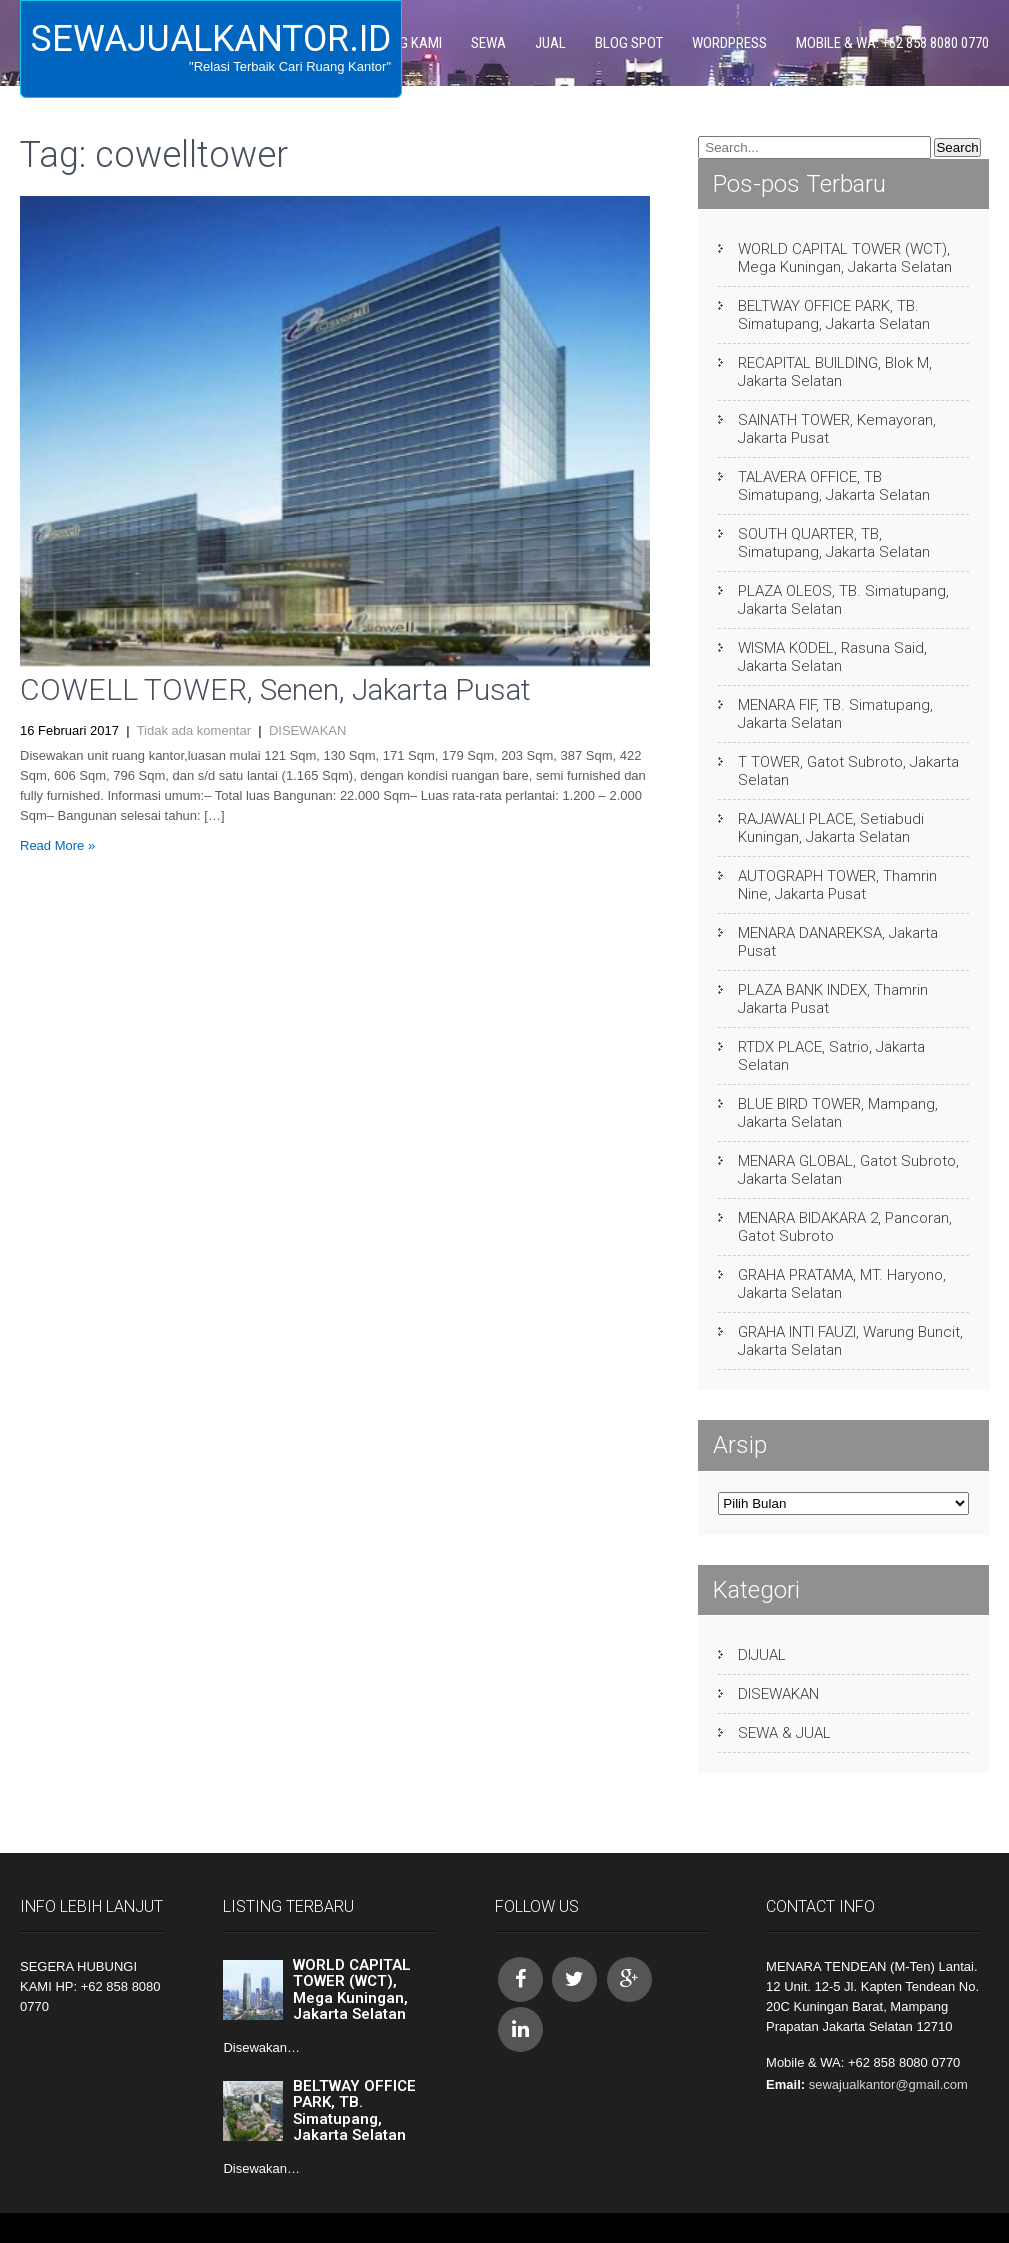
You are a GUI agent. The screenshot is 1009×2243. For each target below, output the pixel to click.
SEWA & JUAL (784, 1733)
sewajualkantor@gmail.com (888, 2084)
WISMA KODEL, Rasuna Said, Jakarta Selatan (832, 657)
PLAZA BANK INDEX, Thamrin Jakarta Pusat (833, 999)
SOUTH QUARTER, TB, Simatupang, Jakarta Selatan (834, 543)
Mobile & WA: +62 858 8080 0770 (892, 43)
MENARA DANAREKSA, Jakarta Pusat (838, 942)
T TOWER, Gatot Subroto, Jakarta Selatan (848, 771)
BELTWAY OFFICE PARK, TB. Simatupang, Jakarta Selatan (834, 315)
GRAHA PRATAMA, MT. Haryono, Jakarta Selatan (842, 1284)
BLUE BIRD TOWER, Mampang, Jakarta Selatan (838, 1113)
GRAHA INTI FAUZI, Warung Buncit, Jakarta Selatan (850, 1341)
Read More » (57, 845)
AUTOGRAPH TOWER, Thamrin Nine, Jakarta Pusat (837, 885)
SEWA (488, 43)
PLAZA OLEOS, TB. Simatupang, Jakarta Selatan (843, 600)
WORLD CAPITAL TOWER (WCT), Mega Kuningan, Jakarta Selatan (845, 258)
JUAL (550, 43)
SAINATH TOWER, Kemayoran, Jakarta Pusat (837, 429)
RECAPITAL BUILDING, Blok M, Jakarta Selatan (835, 372)
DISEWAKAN (308, 730)
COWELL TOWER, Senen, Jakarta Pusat (275, 689)
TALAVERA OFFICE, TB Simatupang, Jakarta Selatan (834, 486)
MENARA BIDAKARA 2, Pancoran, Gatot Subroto (845, 1227)
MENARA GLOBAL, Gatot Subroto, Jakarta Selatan (848, 1170)
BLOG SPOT (629, 43)
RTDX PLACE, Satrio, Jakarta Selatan (831, 1056)
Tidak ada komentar (194, 730)
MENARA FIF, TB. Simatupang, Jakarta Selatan (835, 714)
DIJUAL (762, 1655)
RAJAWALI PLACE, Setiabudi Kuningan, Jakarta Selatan (831, 828)
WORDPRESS (729, 43)
